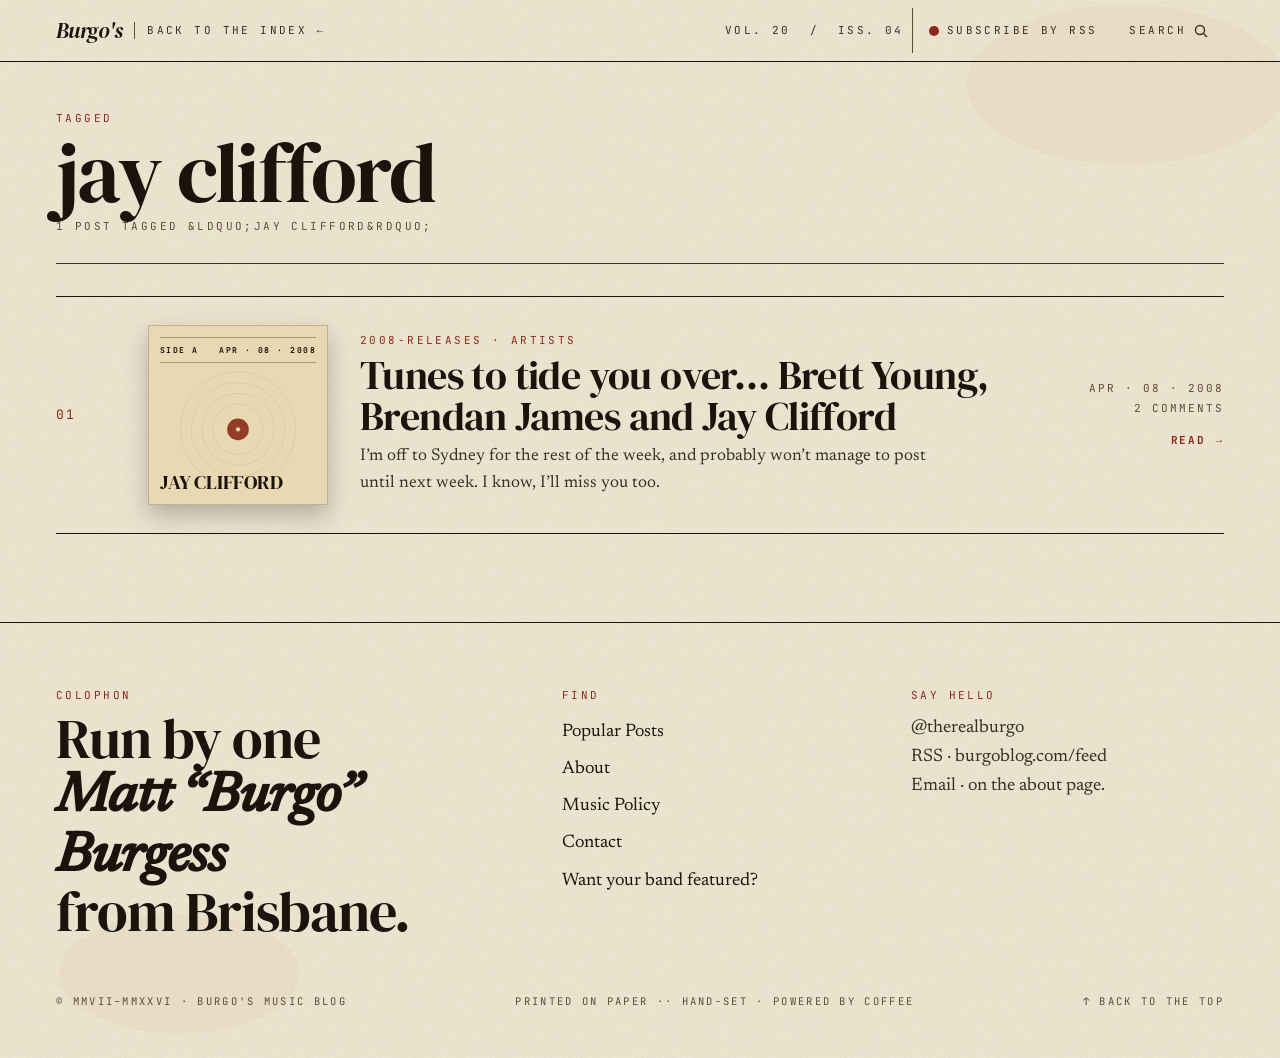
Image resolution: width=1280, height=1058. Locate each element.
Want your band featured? (660, 881)
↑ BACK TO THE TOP (1153, 1001)
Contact (592, 843)
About (586, 769)
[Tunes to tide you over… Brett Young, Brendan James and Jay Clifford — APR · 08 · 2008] (640, 415)
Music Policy (611, 806)
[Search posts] (1168, 30)
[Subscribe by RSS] (1013, 30)
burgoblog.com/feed (1031, 757)
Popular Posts (613, 732)
